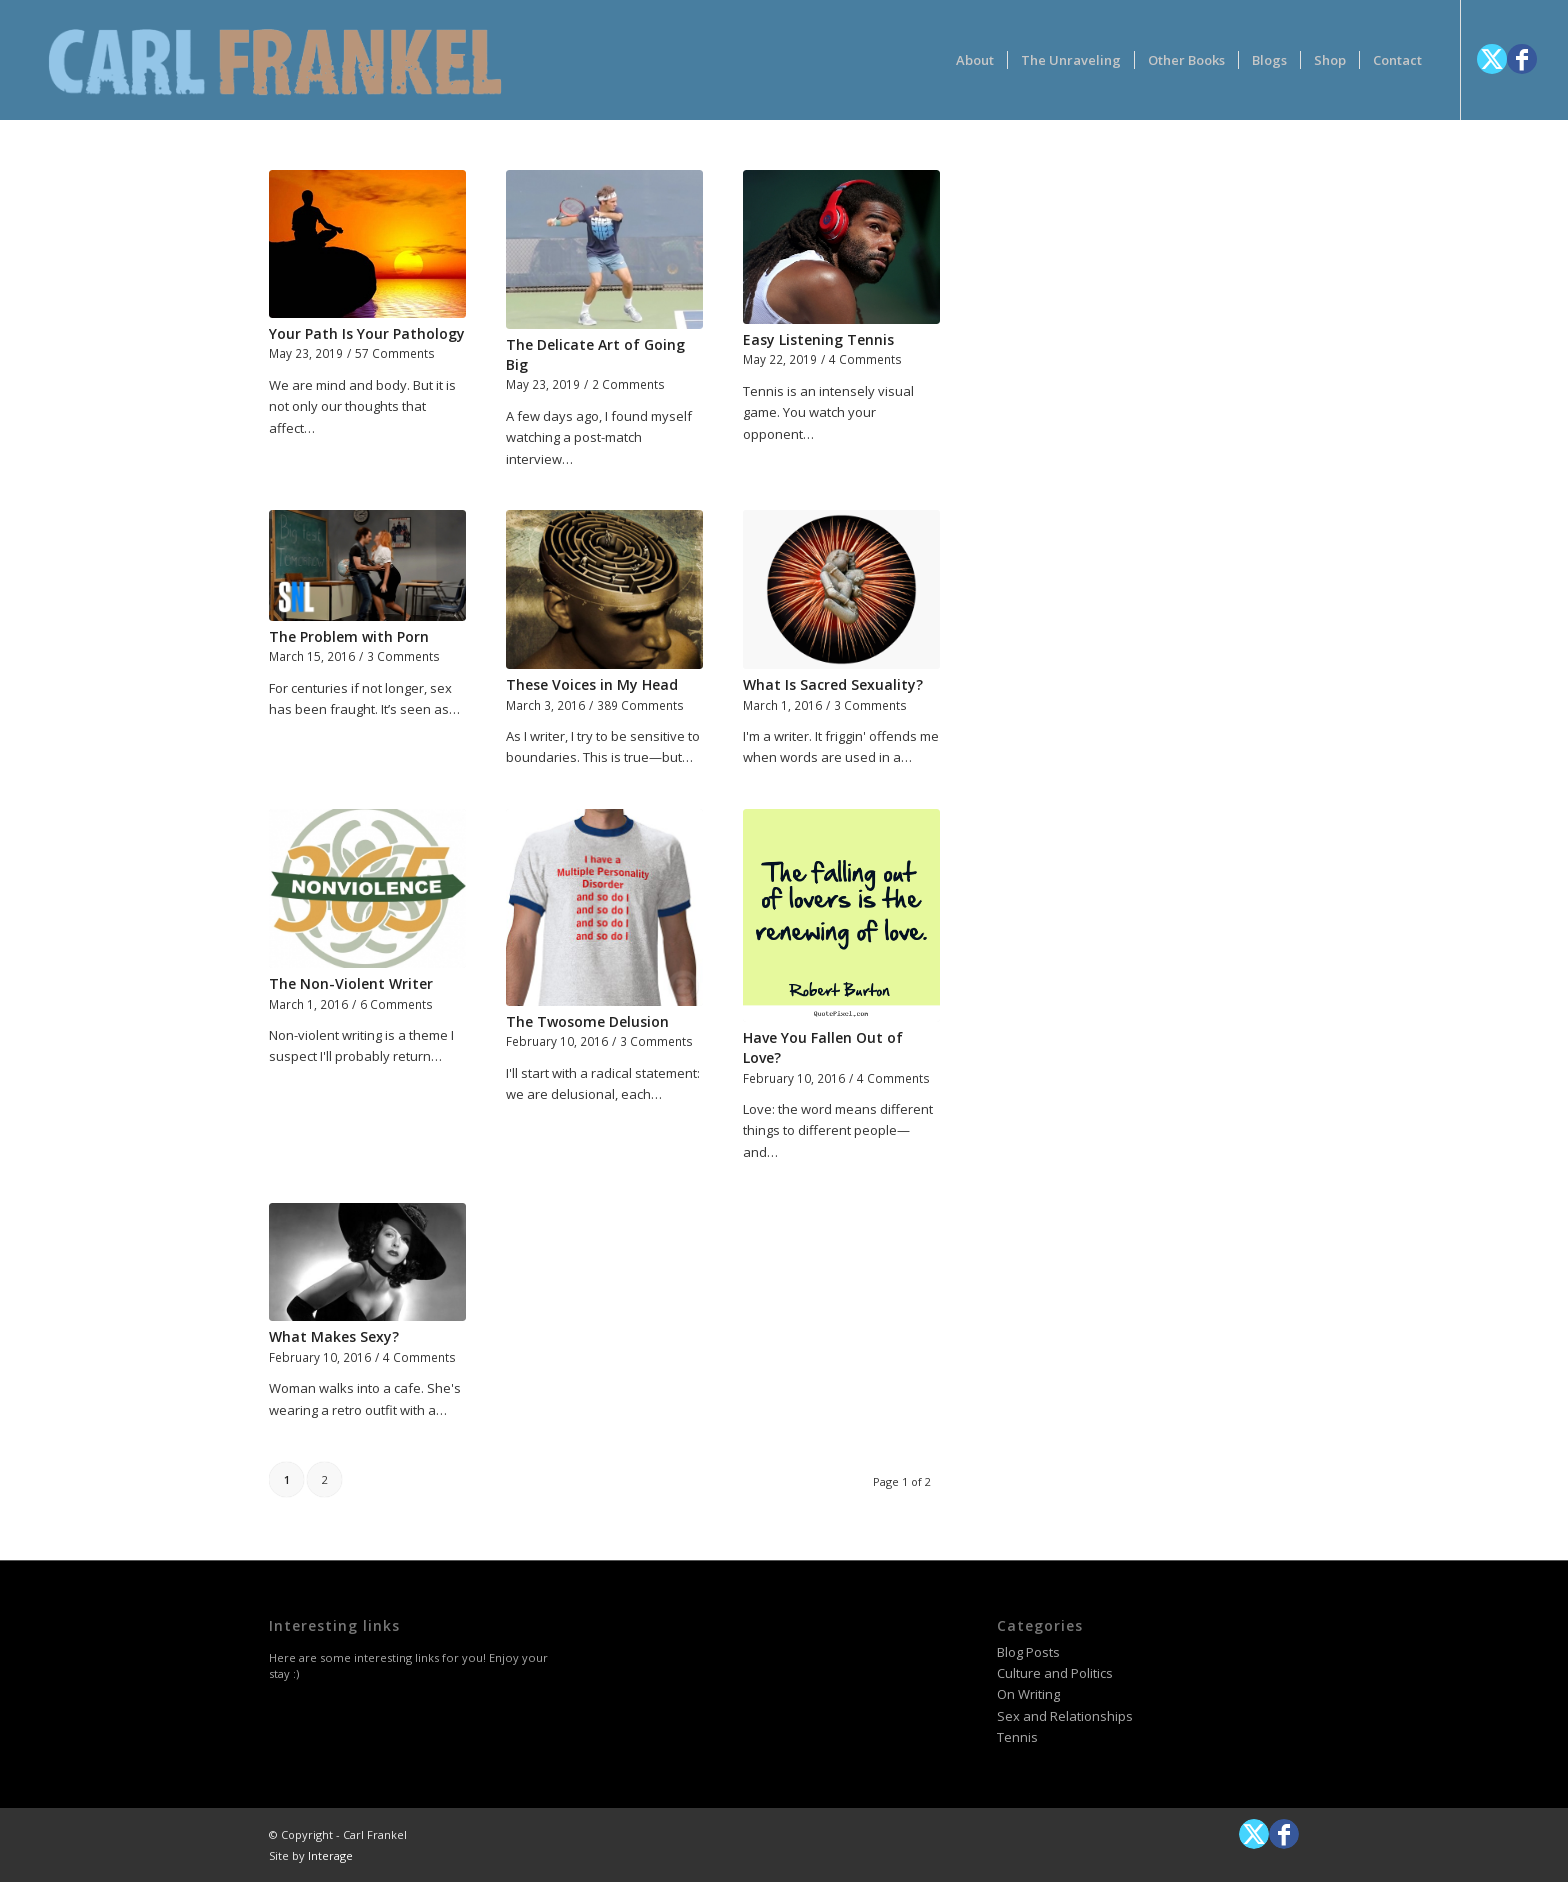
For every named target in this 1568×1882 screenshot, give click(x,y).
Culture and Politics (1055, 1673)
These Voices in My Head (592, 684)
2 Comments (628, 384)
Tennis (1017, 1737)
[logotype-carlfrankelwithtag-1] (275, 60)
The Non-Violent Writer (351, 983)
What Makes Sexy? (334, 1336)
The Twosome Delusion (587, 1021)
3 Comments (403, 656)
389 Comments (640, 705)
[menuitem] (975, 60)
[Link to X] (1492, 59)
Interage (330, 1855)
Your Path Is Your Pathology (367, 333)
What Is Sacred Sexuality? (833, 684)
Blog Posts (1028, 1652)
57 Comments (395, 353)
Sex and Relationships (1065, 1716)
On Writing (1028, 1694)
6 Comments (396, 1004)
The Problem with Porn (349, 636)
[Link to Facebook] (1522, 59)
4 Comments (865, 359)
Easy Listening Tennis (818, 339)
